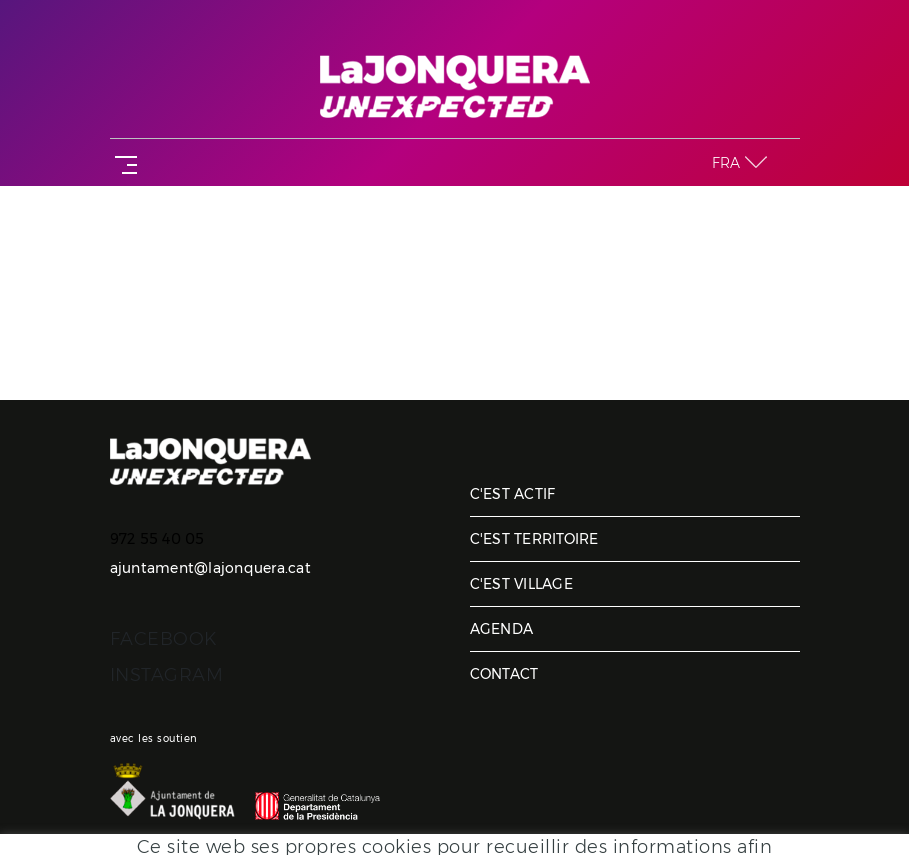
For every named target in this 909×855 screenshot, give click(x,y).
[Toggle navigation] (122, 162)
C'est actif (513, 494)
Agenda (502, 629)
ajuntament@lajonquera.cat (210, 568)
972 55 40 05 (157, 539)
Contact (504, 674)
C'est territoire (534, 539)
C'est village (521, 584)
